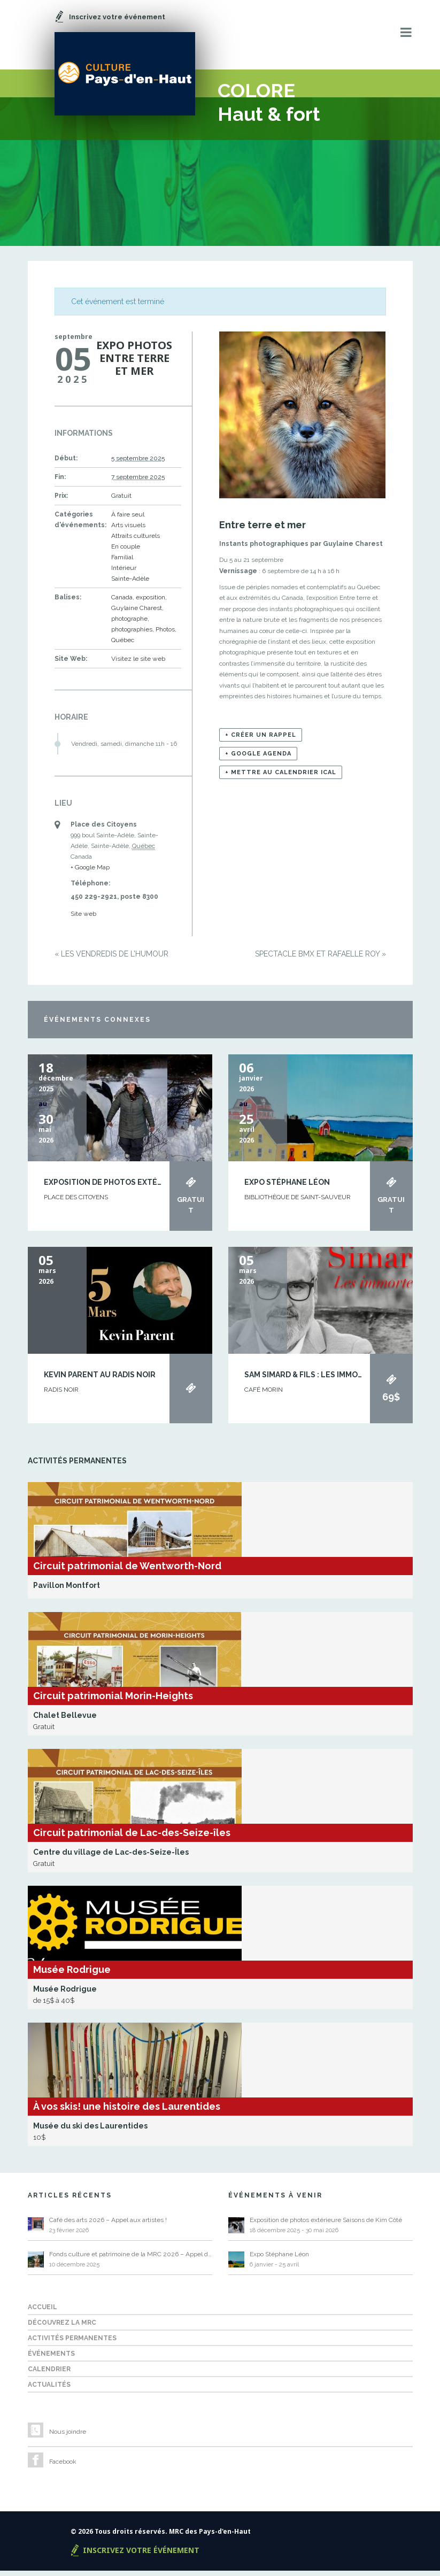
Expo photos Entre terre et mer (134, 363)
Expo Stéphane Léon (287, 1187)
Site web (83, 919)
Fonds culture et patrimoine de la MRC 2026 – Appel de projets (130, 2259)
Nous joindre (67, 2437)
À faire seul (127, 519)
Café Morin (263, 1394)
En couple (125, 552)
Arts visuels (128, 530)
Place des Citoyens (76, 1202)
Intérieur (123, 573)
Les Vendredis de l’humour (111, 959)
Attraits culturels (135, 541)
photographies (131, 634)
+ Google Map (90, 872)
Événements (51, 2359)
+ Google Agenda (258, 758)
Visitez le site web (138, 664)
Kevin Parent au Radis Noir (100, 1380)
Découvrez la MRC (62, 2328)
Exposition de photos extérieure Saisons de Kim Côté (157, 1187)
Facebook (62, 2467)
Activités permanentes (72, 2343)
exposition (150, 602)
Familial (122, 562)
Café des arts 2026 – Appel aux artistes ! (108, 2225)
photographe (129, 624)
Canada (122, 602)
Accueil (42, 2312)
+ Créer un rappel (260, 740)
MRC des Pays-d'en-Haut (210, 2536)
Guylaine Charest (136, 613)
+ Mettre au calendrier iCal (280, 777)
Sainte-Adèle (130, 584)
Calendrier (49, 2374)
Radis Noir (61, 1394)
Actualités (49, 2390)
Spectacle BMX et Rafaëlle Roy (320, 959)
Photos (165, 634)
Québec (122, 645)
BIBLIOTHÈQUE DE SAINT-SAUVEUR (297, 1202)
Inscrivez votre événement (141, 2555)
